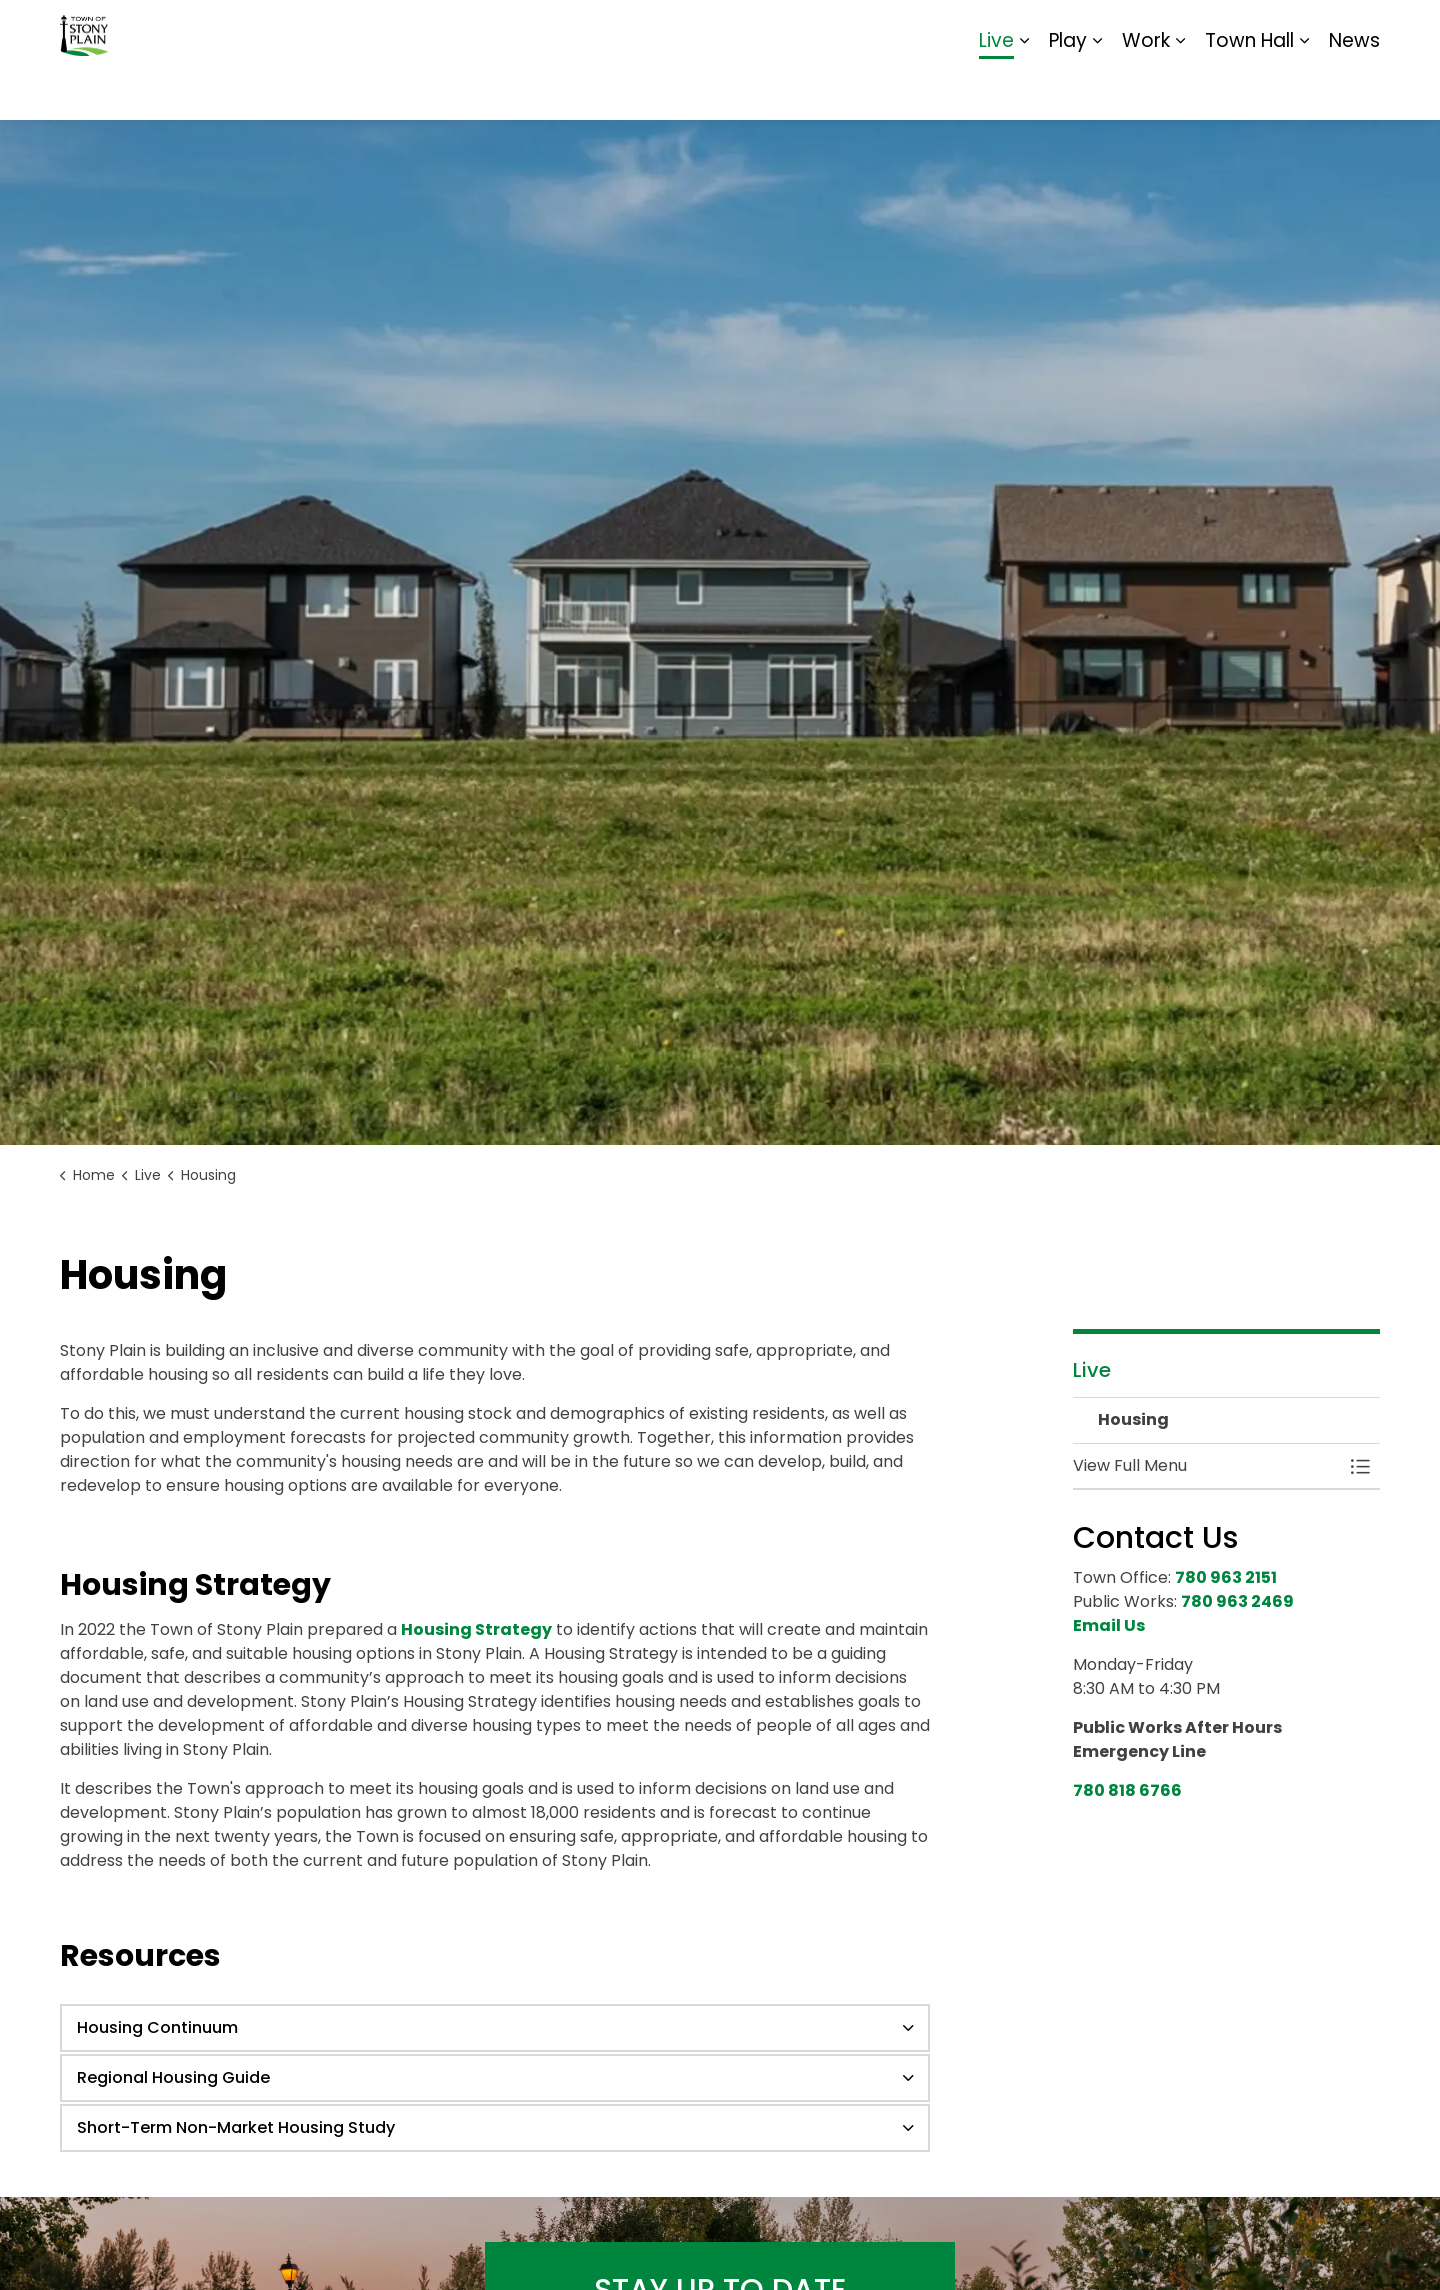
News (1354, 89)
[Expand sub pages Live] (1024, 90)
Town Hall (1249, 89)
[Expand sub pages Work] (1180, 90)
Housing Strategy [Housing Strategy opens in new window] (476, 1629)
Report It (1214, 30)
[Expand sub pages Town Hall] (1304, 90)
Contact (1135, 30)
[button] (1207, 1466)
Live (996, 89)
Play (1068, 89)
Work (1146, 89)
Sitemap (1293, 30)
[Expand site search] (1360, 30)
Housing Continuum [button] (157, 2027)
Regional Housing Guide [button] (173, 2077)
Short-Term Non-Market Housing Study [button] (236, 2127)
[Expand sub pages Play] (1097, 90)
